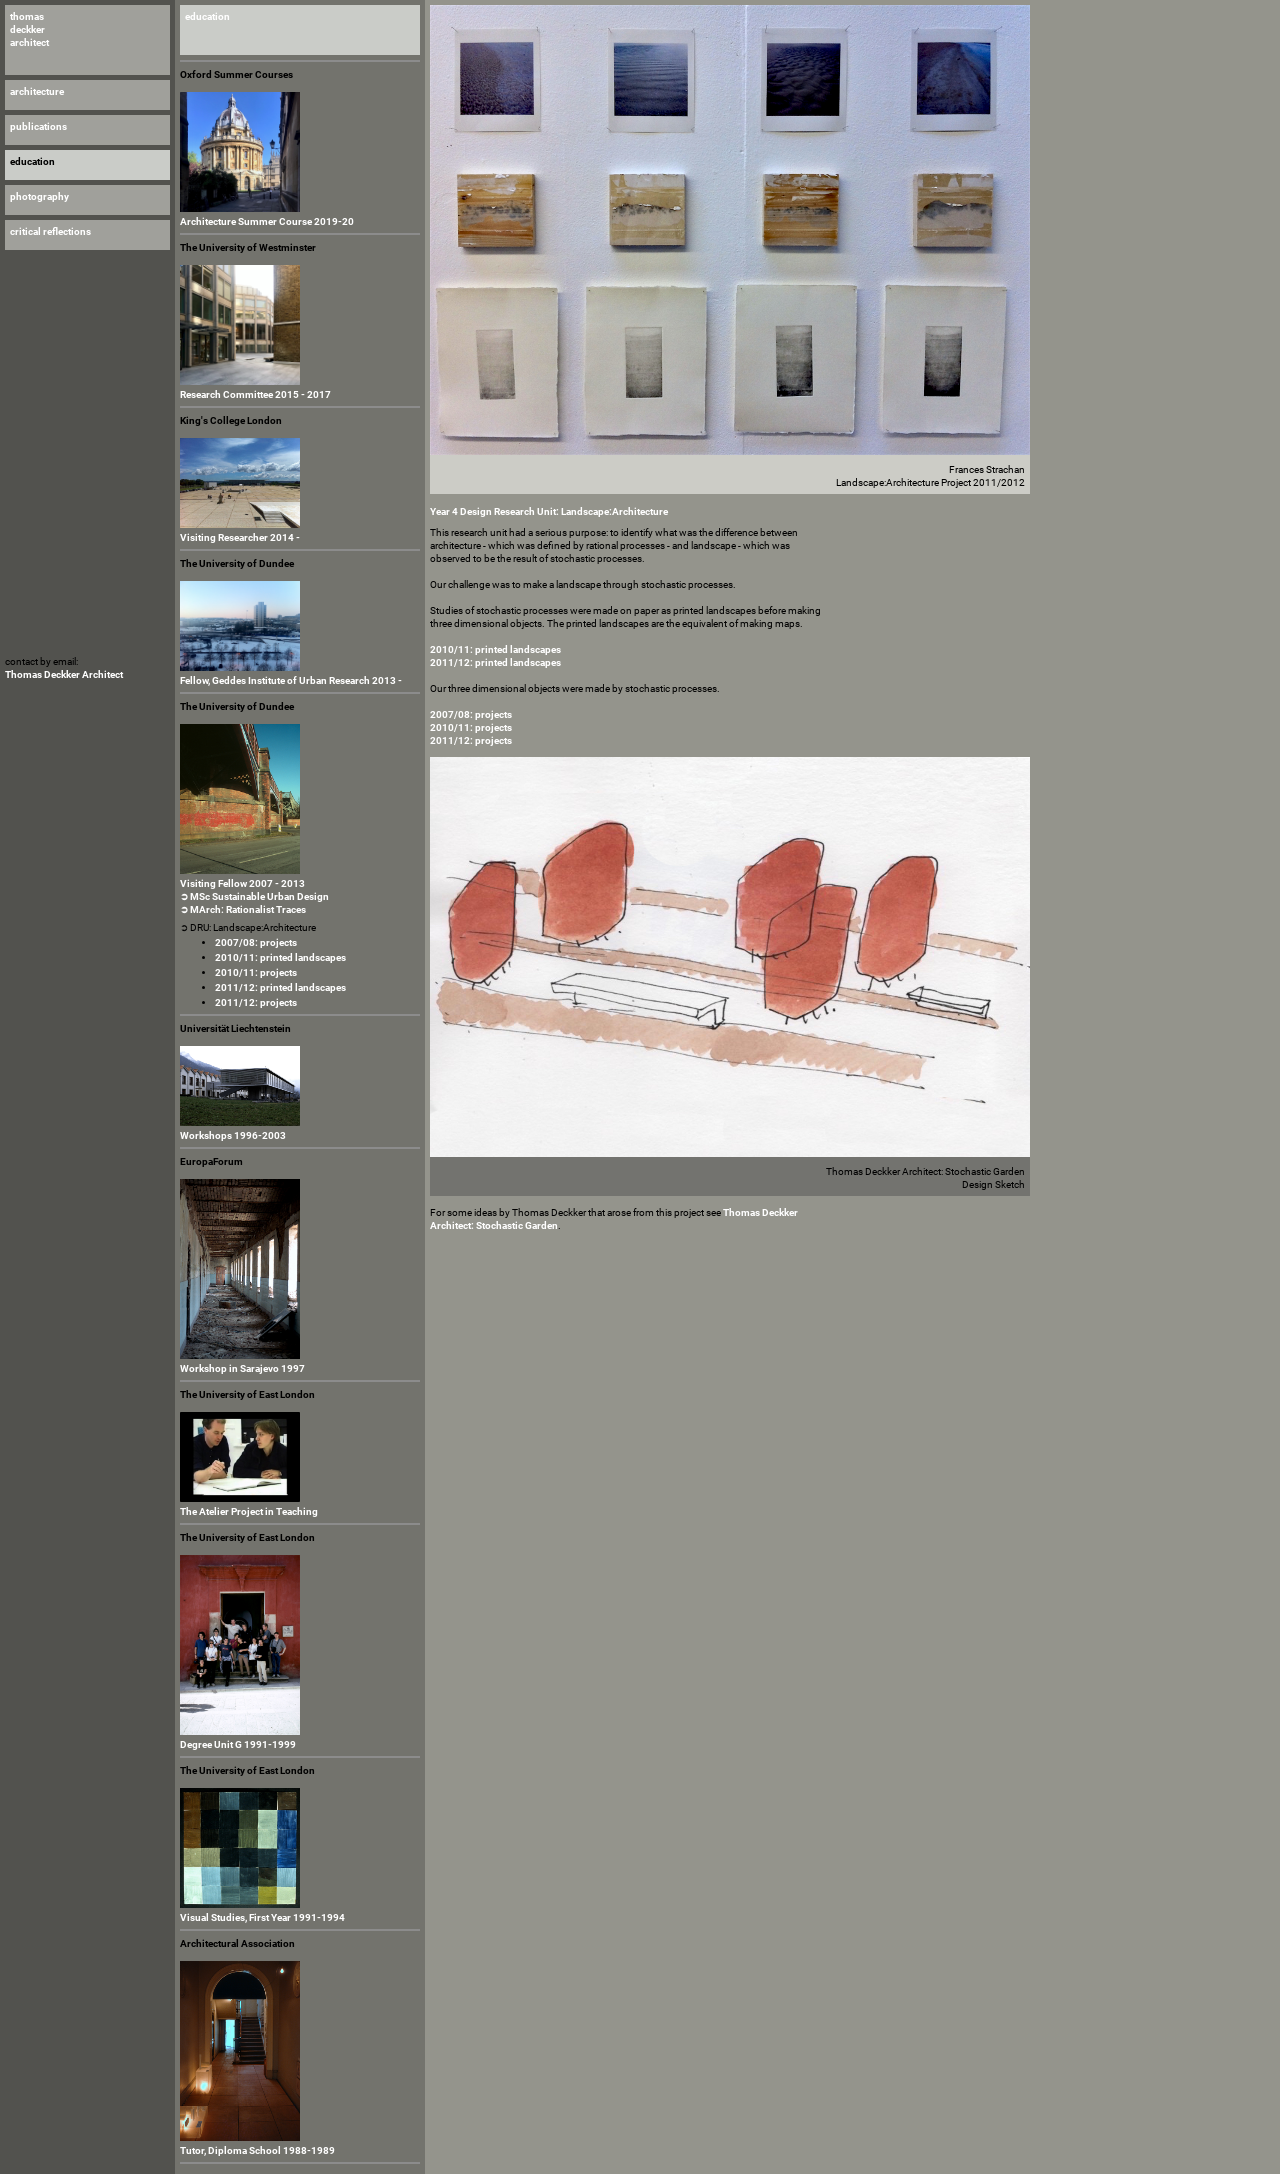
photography (39, 196)
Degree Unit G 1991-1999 (238, 1744)
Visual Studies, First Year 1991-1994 (262, 1917)
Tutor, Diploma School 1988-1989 (257, 2150)
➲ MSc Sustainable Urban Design (254, 896)
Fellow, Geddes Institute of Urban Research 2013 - (291, 680)
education (207, 16)
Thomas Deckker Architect (64, 674)
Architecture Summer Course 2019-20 (267, 221)
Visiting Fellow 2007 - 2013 (242, 883)
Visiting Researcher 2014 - (240, 537)
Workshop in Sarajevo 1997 (242, 1368)
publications (38, 126)
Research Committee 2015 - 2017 (255, 394)
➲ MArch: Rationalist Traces (243, 909)
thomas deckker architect (29, 29)
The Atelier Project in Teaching (249, 1511)
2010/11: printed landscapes (280, 957)
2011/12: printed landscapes (280, 987)
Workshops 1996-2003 (233, 1135)
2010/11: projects (256, 972)
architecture (37, 91)
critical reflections (50, 231)
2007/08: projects (256, 942)
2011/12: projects (256, 1002)
